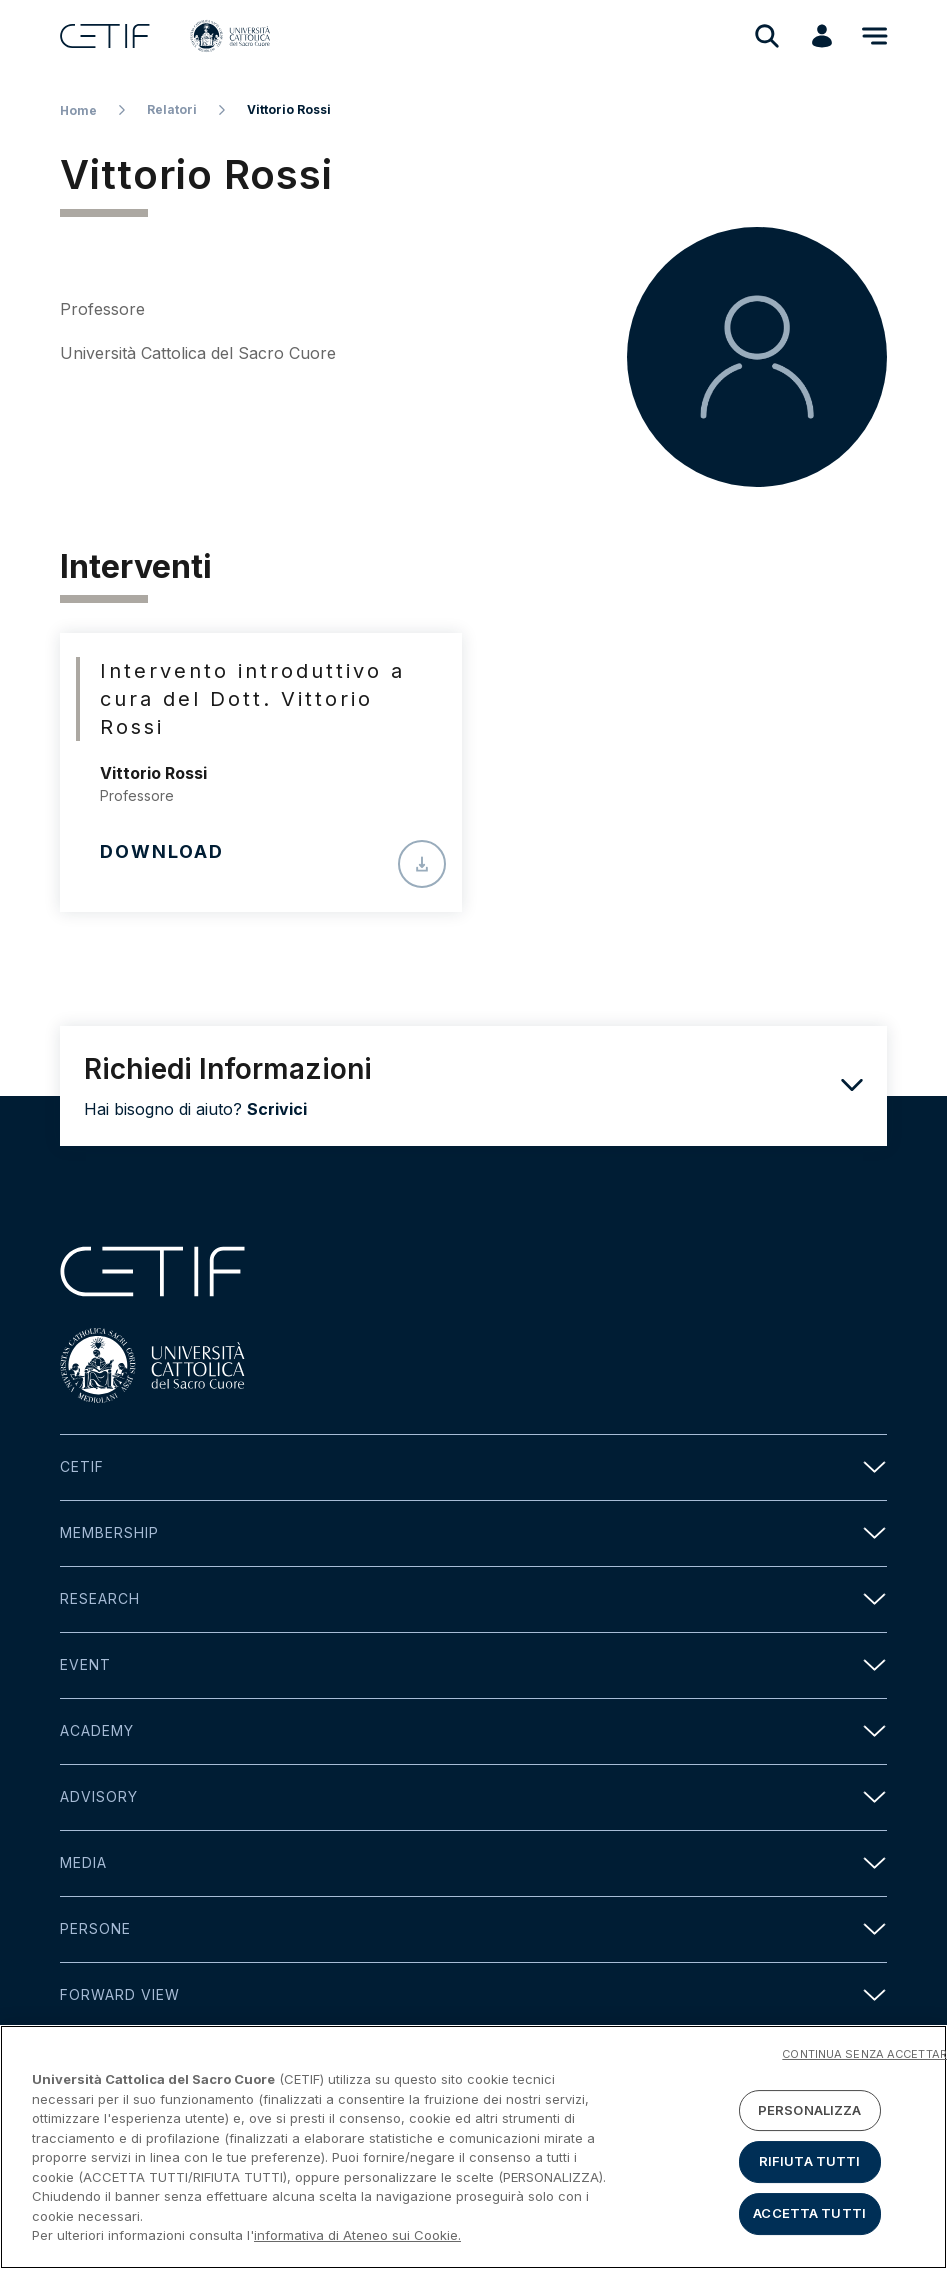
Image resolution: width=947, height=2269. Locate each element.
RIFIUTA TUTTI (810, 2166)
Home (78, 110)
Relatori (172, 109)
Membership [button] (473, 1533)
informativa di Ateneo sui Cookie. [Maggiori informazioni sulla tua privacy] (357, 2240)
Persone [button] (473, 1929)
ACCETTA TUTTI (809, 2217)
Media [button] (473, 1863)
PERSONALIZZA (810, 2114)
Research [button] (473, 1599)
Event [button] (473, 1665)
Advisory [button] (473, 1797)
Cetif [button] (473, 1467)
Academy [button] (473, 1731)
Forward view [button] (473, 1995)
